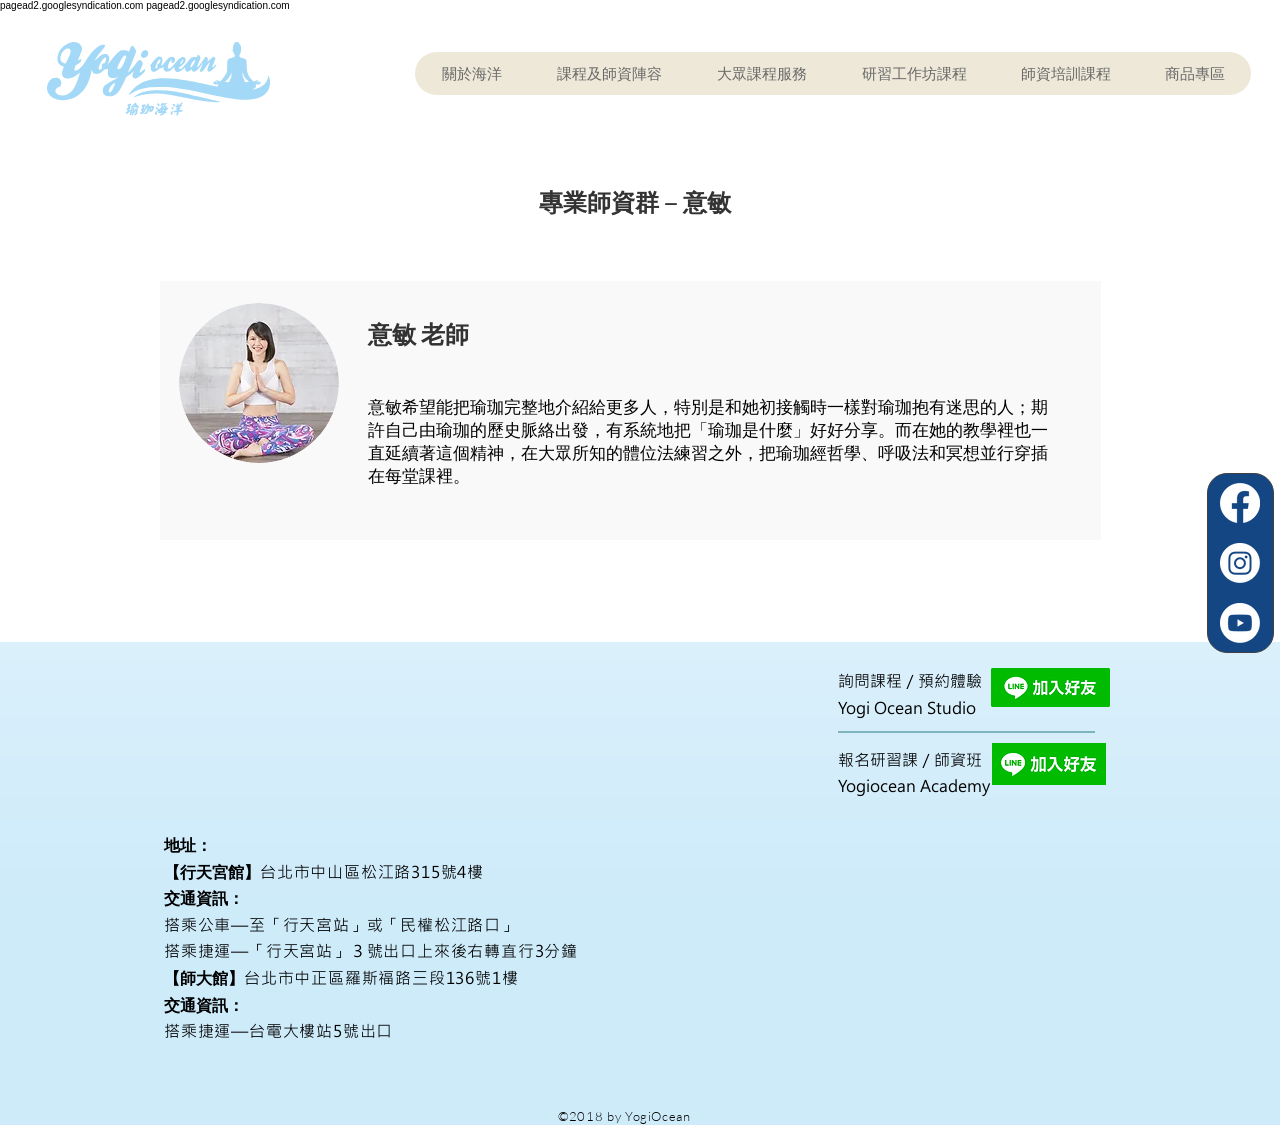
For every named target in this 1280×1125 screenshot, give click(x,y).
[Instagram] (1240, 563)
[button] (609, 73)
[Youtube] (1240, 623)
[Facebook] (1240, 503)
